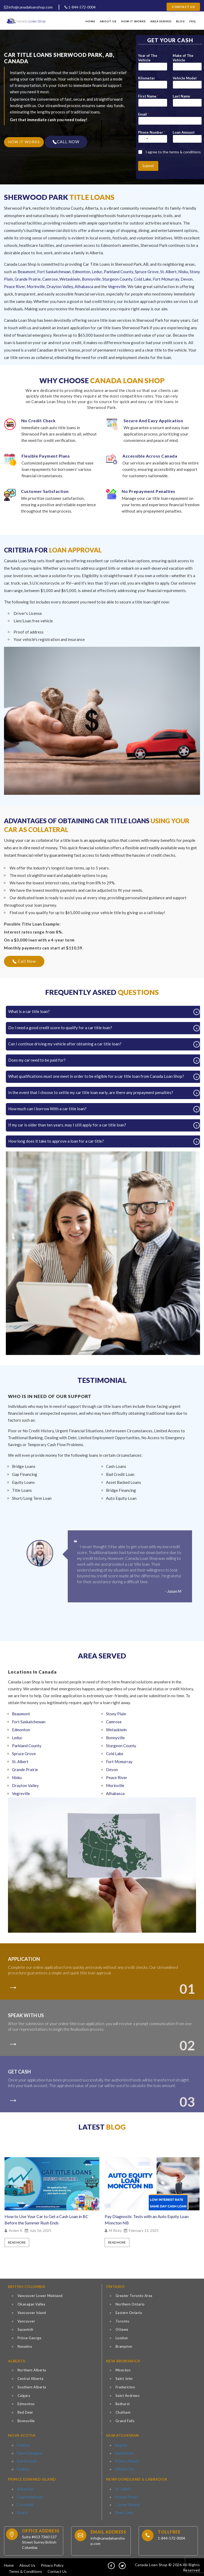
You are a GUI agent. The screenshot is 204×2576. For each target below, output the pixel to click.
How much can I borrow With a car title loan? (49, 1108)
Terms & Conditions (25, 2569)
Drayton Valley (59, 286)
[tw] (122, 2563)
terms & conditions (185, 152)
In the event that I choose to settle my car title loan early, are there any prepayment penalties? (92, 1092)
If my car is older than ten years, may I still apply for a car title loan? (69, 1124)
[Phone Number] (152, 139)
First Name (148, 96)
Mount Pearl (124, 2494)
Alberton (24, 2487)
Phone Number (151, 132)
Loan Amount (184, 132)
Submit (148, 165)
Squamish (25, 2329)
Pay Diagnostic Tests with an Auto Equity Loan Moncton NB (147, 2219)
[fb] (111, 2563)
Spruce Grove (147, 271)
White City (123, 2465)
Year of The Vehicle (147, 57)
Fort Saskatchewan (54, 271)
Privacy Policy (52, 2563)
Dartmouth (25, 2458)
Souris (21, 2507)
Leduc (97, 271)
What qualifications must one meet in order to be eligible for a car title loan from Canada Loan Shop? (98, 1076)
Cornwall (24, 2501)
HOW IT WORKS (24, 142)
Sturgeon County (117, 279)
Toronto (123, 2321)
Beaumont (27, 271)
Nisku (183, 271)
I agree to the (173, 152)
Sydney (22, 2465)
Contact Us (183, 7)
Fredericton (125, 2387)
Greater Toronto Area (134, 2296)
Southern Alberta (32, 2387)
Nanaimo (25, 2346)
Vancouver (26, 2321)
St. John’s (122, 2487)
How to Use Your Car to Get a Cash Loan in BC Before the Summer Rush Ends (46, 2219)
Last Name (181, 96)
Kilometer (146, 78)
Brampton (124, 2346)
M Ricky (115, 2230)
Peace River (14, 286)
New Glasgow (27, 2451)
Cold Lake (142, 279)
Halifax (22, 2444)
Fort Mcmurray (166, 279)
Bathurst (123, 2404)
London (122, 2338)
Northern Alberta (32, 2370)
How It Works (133, 21)
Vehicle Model (185, 78)
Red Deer (25, 2412)
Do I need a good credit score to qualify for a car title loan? (62, 1027)
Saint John (124, 2378)
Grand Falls (125, 2421)
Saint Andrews (128, 2395)
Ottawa (122, 2329)
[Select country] (144, 139)
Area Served (161, 21)
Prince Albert (125, 2458)
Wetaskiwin (70, 279)
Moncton (123, 2370)
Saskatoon (123, 2451)
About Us (108, 21)
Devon (187, 279)
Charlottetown (28, 2494)
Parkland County (118, 271)
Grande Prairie (28, 279)
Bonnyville (91, 279)
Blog (180, 21)
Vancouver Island (32, 2313)
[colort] (15, 1984)
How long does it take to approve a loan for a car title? (58, 1141)
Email (143, 114)
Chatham (123, 2412)
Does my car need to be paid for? (38, 1060)
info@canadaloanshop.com (28, 7)
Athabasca (84, 286)
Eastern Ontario (129, 2313)
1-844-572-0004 (80, 7)
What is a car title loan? (31, 1011)
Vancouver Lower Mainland (40, 2296)
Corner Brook (125, 2501)
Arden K (16, 2230)
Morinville (36, 286)
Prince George (29, 2338)
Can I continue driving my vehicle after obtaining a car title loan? (66, 1043)
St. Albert (168, 271)
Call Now (24, 961)
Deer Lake (122, 2507)
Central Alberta (31, 2378)
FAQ (192, 21)
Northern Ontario (130, 2304)
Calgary (24, 2395)
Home (90, 21)
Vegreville (117, 286)
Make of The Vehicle (183, 57)
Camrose (50, 279)
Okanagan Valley (32, 2304)
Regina (120, 2444)
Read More (17, 2242)
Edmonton (81, 271)
